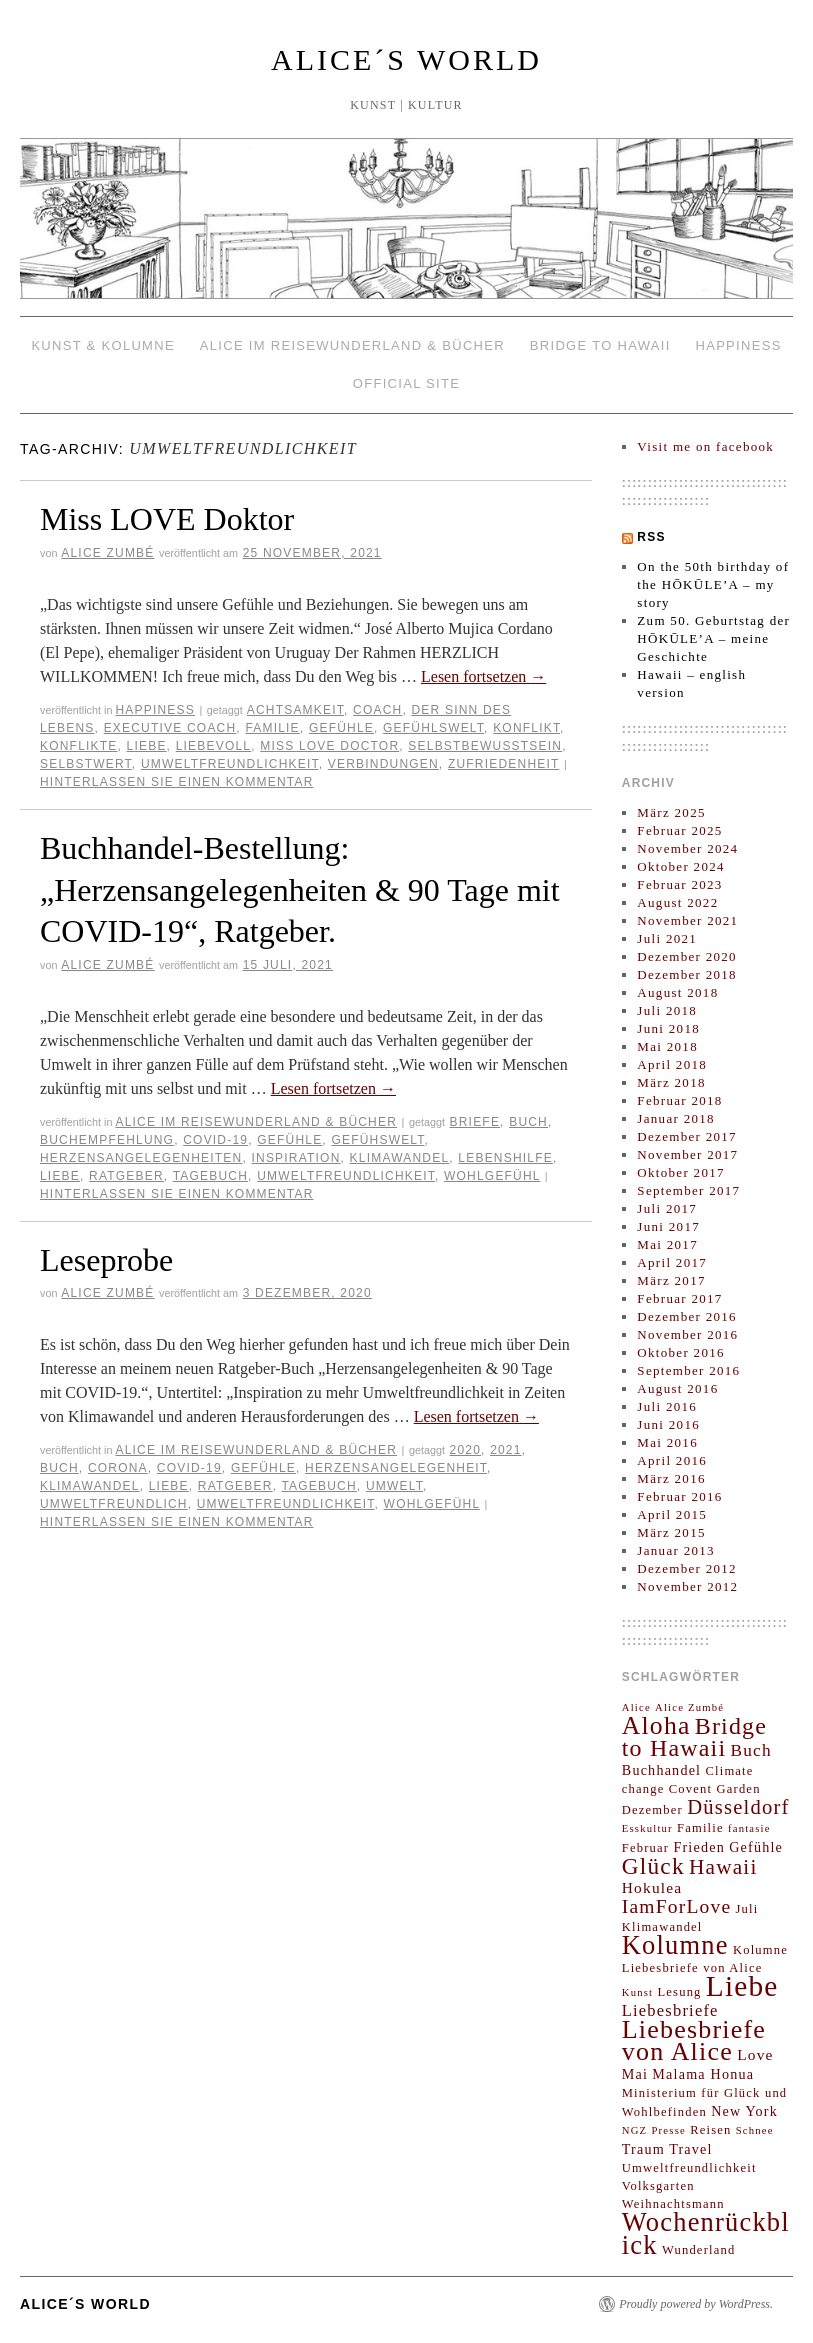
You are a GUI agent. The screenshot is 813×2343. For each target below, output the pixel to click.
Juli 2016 (667, 1406)
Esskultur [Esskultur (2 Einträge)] (647, 1828)
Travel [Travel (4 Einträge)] (691, 2149)
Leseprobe (106, 1260)
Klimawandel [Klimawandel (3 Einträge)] (662, 1927)
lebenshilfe (505, 1158)
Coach (377, 710)
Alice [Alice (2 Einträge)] (636, 1707)
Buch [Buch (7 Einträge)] (751, 1750)
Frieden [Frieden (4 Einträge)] (699, 1847)
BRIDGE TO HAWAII (600, 345)
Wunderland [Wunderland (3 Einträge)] (699, 2250)
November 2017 (687, 1154)
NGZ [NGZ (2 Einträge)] (635, 2130)
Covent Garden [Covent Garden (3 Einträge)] (715, 1789)
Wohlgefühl (492, 1176)
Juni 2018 (668, 1028)
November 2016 (687, 1334)
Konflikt (526, 728)
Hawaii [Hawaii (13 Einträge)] (723, 1867)
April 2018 (672, 1064)
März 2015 (671, 1532)
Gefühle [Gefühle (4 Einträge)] (756, 1847)
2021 (506, 1450)
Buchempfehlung (107, 1140)
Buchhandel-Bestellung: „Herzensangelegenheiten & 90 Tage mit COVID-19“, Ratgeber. (300, 889)
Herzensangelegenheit (396, 1468)
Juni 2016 (668, 1424)
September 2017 (688, 1190)
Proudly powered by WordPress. (696, 2304)
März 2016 (671, 1478)
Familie (272, 728)
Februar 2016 (679, 1496)
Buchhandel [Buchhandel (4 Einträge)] (661, 1770)
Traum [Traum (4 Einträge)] (643, 2149)
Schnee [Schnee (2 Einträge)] (755, 2130)
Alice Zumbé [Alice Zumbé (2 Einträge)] (689, 1707)
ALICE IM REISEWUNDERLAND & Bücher (352, 345)
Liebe (147, 746)
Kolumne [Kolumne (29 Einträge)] (675, 1945)
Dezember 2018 (687, 974)
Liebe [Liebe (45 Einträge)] (742, 1986)
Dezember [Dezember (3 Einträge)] (652, 1810)
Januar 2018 (675, 1118)
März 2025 (671, 812)
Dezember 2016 (687, 1316)
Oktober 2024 (680, 866)
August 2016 (677, 1388)
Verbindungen (383, 764)
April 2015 (672, 1514)
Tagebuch (210, 1176)
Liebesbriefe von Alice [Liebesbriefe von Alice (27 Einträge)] (694, 2040)
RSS (651, 537)
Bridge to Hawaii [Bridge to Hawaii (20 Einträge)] (694, 1737)
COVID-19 (215, 1140)
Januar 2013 (675, 1550)
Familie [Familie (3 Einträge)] (700, 1828)
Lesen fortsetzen (483, 676)
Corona (118, 1468)
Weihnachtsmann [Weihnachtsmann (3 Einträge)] (673, 2204)
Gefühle (341, 728)
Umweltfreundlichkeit (230, 764)
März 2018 (671, 1082)
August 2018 (677, 992)
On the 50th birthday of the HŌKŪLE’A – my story (713, 584)
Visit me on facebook (705, 446)
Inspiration (296, 1158)
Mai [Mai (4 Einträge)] (635, 2074)
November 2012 (687, 1586)
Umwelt (394, 1486)
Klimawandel (400, 1158)
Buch (528, 1122)
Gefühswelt (377, 1140)
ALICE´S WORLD (406, 59)
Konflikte (78, 746)
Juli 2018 (667, 1010)
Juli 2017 (667, 1208)
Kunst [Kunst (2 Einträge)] (637, 1992)
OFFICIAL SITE (406, 383)
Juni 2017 (668, 1226)
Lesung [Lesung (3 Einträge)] (679, 1992)
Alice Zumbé (107, 553)
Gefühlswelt (433, 728)
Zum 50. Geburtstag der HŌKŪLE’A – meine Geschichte (713, 638)
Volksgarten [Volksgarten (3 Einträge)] (658, 2186)
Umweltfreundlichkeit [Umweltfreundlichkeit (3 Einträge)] (689, 2168)
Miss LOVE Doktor (167, 519)
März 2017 (671, 1280)
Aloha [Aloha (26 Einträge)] (656, 1725)
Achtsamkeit (295, 710)
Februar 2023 (679, 884)
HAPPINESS (738, 345)
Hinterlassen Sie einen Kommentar (177, 782)
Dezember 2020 (687, 956)
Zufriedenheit (503, 764)
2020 (466, 1450)
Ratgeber (126, 1176)
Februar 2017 (679, 1298)
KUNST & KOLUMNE (103, 345)
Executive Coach (170, 728)
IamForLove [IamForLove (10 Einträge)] (677, 1906)
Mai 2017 (667, 1244)
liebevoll (214, 746)
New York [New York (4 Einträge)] (744, 2111)
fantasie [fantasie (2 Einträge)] (749, 1828)
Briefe (475, 1122)
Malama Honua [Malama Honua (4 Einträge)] (703, 2074)
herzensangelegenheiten (141, 1158)
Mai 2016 (667, 1442)
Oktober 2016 (680, 1352)
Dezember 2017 (687, 1136)
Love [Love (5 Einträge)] (755, 2054)
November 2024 (687, 848)
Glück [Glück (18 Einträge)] (653, 1866)
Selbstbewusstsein (485, 746)
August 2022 (677, 902)
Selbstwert (86, 764)
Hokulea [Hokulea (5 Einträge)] (652, 1887)
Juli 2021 (667, 938)
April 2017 (672, 1262)
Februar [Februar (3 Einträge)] (645, 1848)
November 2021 (687, 920)
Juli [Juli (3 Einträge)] (747, 1909)
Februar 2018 (679, 1100)
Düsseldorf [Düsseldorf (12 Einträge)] (738, 1807)
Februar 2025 (679, 830)
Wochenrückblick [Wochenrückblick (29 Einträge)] (706, 2233)
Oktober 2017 (680, 1172)
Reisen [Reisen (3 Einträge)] (710, 2130)
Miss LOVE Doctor (329, 746)
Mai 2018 (667, 1046)
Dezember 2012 (687, 1568)
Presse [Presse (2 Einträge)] (668, 2130)
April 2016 (672, 1460)
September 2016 (688, 1370)
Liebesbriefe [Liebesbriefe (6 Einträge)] (670, 2010)
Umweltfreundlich (114, 1504)
